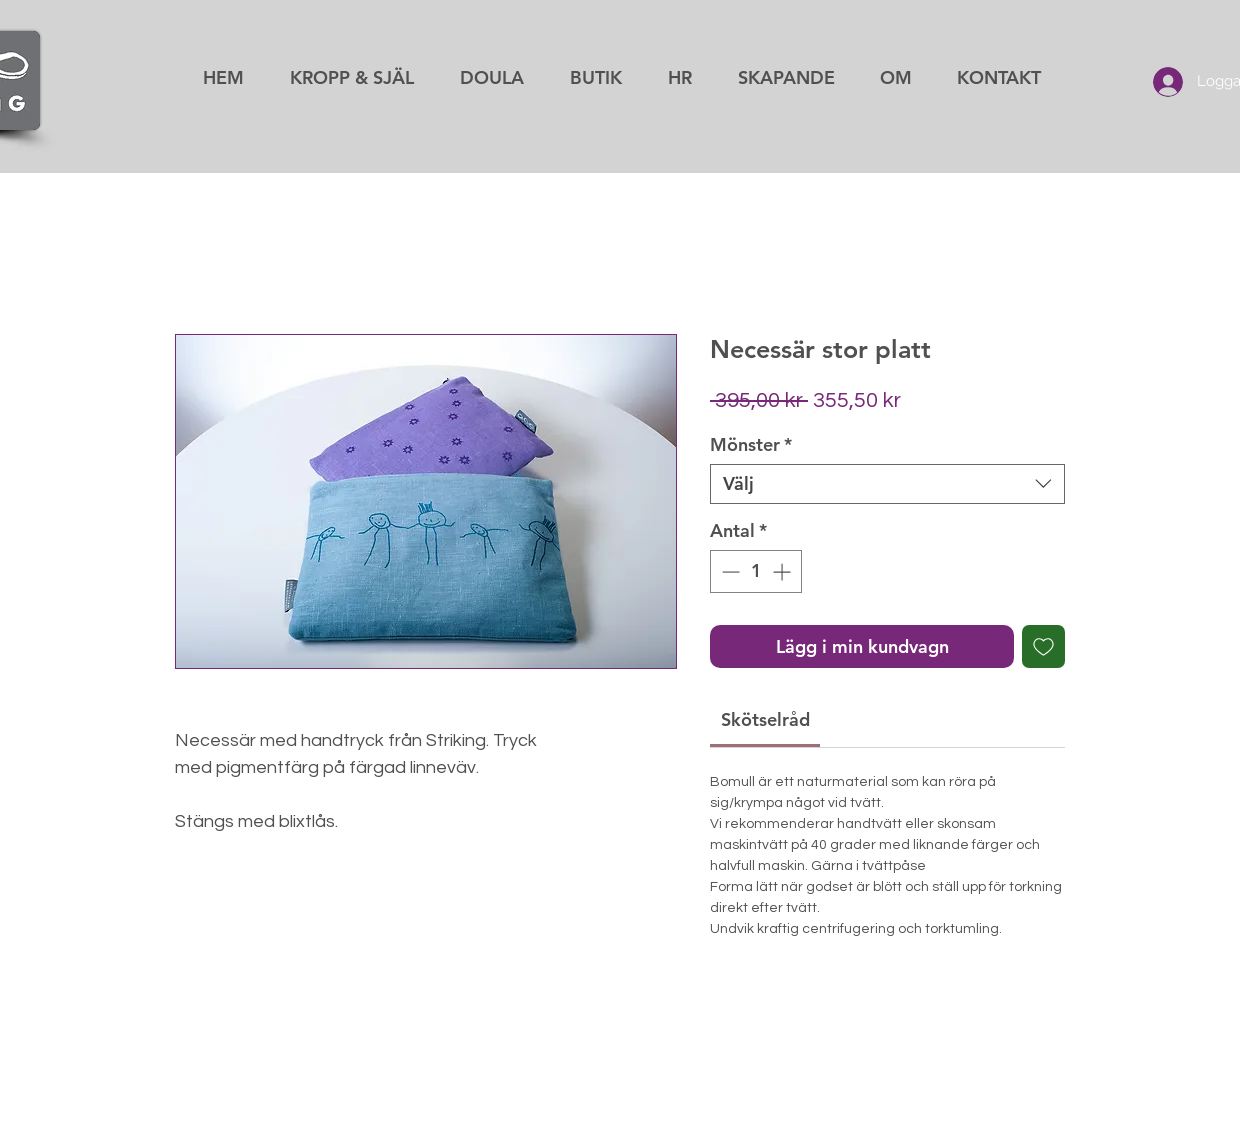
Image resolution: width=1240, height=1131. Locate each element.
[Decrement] (728, 571)
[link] (765, 719)
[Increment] (783, 571)
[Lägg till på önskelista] (1043, 646)
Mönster (751, 445)
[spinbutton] (756, 571)
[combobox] (887, 484)
